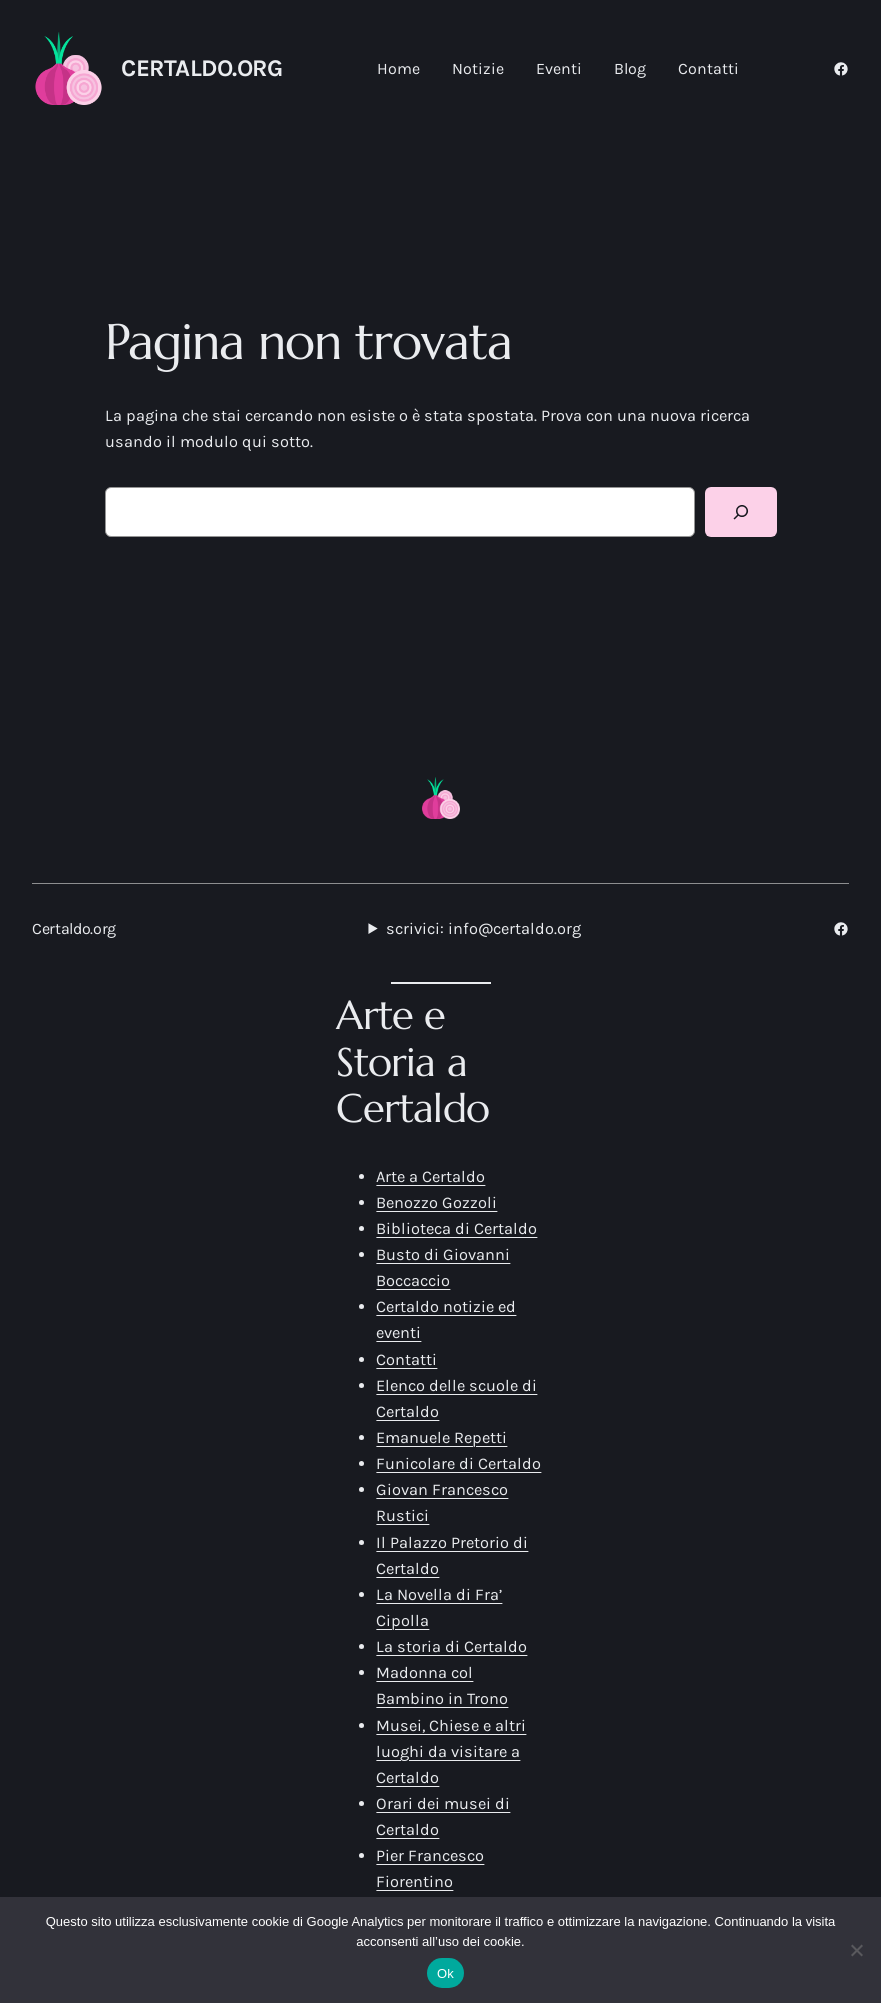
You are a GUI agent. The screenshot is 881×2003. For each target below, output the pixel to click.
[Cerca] (741, 512)
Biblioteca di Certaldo (456, 1228)
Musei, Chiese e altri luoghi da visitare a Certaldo (451, 1751)
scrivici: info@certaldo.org (483, 928)
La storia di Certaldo (451, 1646)
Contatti (406, 1359)
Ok (445, 1973)
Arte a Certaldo (430, 1176)
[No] (856, 1950)
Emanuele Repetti (441, 1437)
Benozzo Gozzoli (436, 1202)
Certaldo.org (201, 68)
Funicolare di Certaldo (458, 1463)
